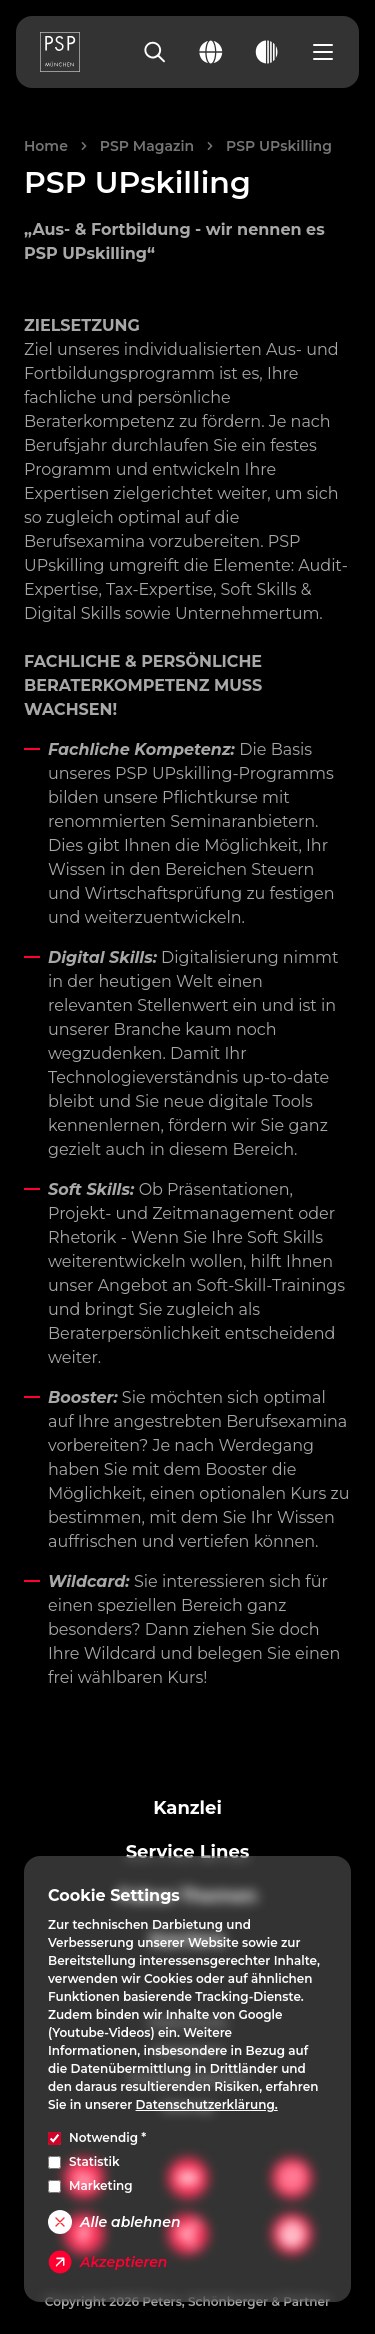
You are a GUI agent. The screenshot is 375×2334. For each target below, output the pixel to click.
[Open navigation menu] (323, 52)
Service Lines (188, 1852)
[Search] (155, 52)
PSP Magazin (147, 146)
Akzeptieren (107, 2262)
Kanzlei (187, 1808)
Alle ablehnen (114, 2222)
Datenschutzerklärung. (207, 2104)
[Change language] (211, 52)
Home (46, 146)
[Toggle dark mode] (267, 52)
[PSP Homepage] (60, 52)
